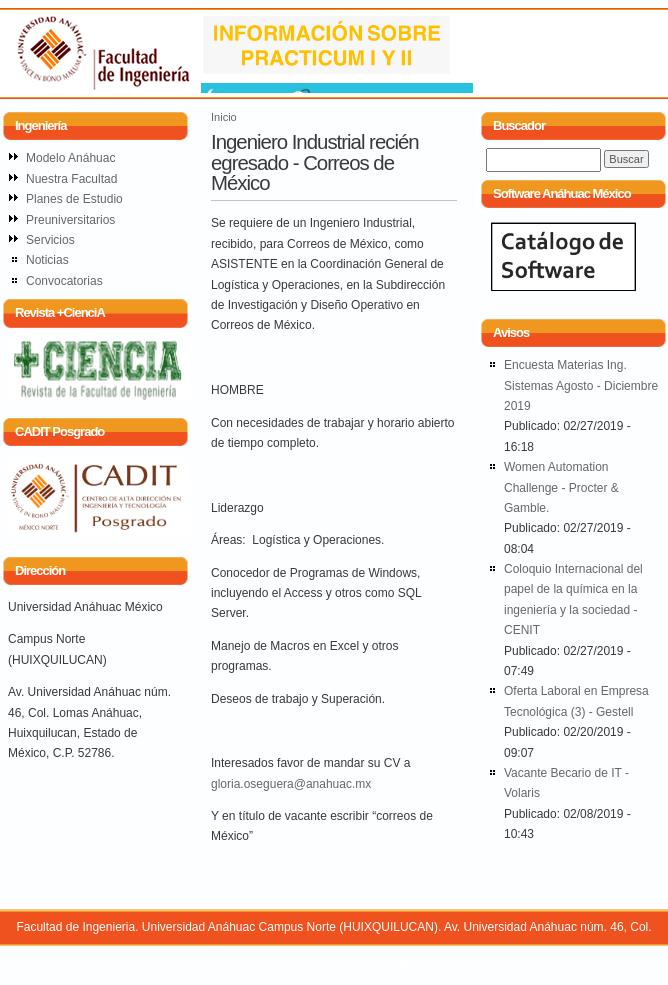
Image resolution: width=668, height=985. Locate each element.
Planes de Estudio (74, 199)
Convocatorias (64, 281)
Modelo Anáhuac (70, 158)
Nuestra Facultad (71, 179)
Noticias (47, 260)
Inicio (224, 117)
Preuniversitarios (70, 220)
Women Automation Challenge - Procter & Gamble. (561, 487)
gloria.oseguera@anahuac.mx (291, 784)
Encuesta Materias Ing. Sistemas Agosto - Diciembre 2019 (581, 385)
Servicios (50, 240)
